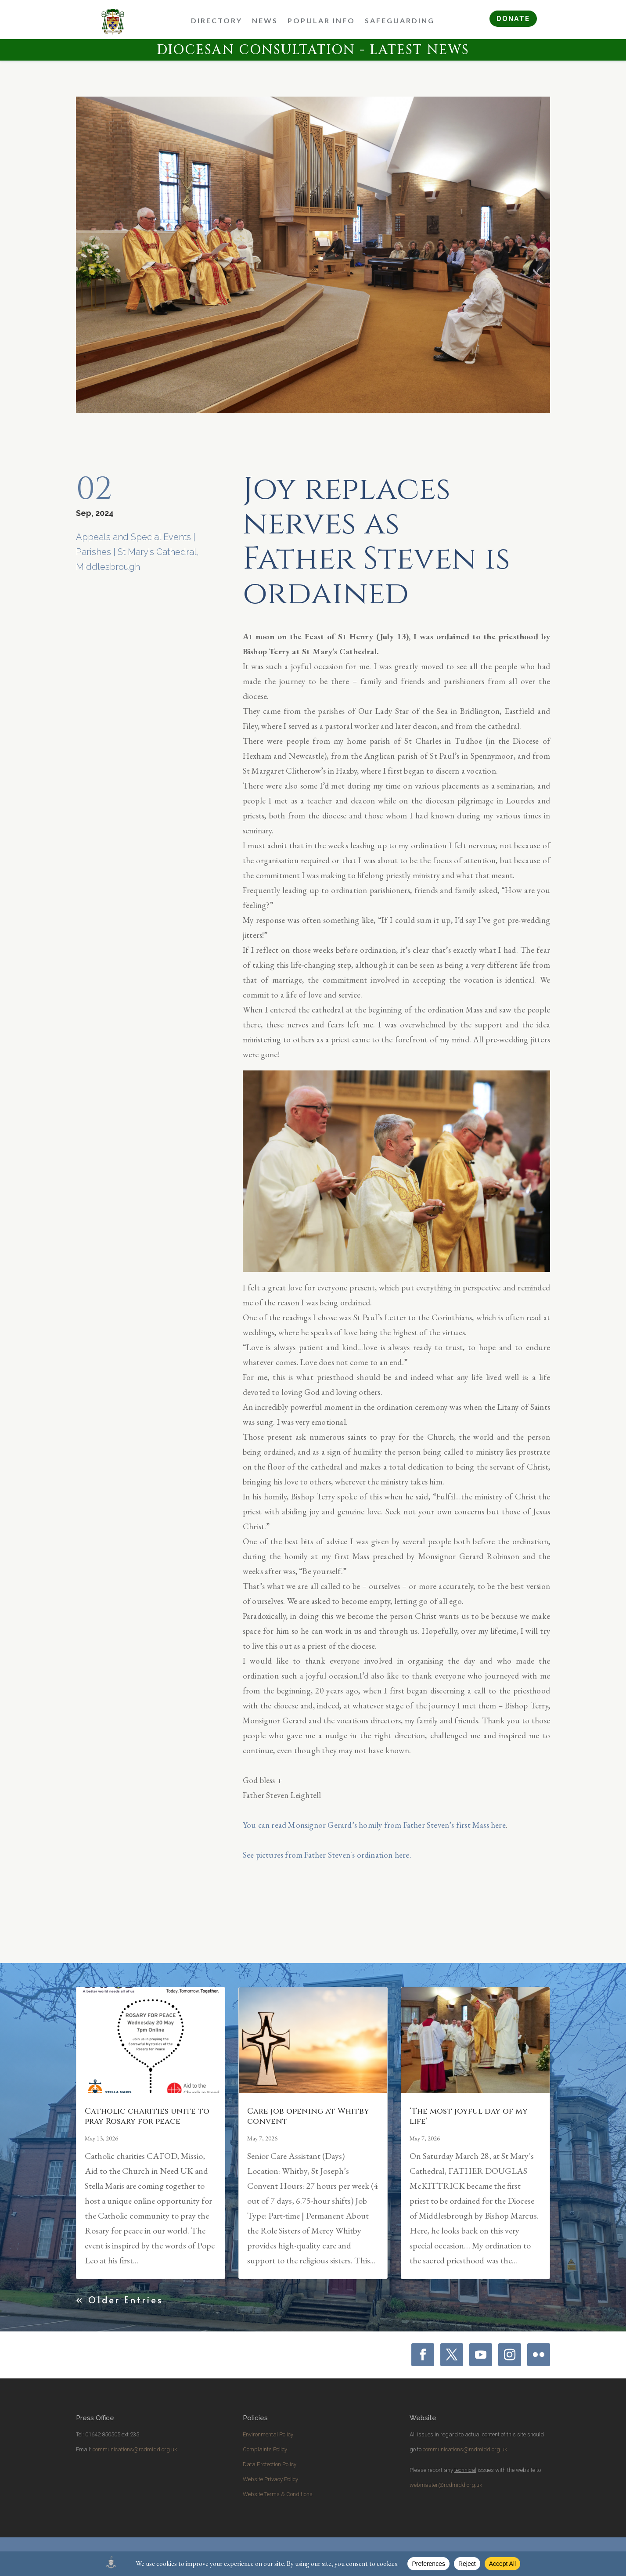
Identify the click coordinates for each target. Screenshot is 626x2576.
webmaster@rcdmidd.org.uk (446, 2485)
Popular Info (321, 20)
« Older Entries (119, 2300)
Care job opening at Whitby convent (308, 2116)
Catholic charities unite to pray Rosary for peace (147, 2116)
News (265, 20)
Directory (216, 20)
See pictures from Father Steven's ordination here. (327, 1854)
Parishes (93, 552)
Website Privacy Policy (270, 2479)
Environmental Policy (268, 2434)
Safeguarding (400, 20)
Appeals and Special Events (133, 537)
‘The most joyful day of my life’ (469, 2116)
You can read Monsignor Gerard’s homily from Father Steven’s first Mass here (374, 1824)
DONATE (513, 18)
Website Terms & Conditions (278, 2494)
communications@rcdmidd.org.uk (135, 2449)
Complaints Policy (265, 2449)
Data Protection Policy (269, 2464)
